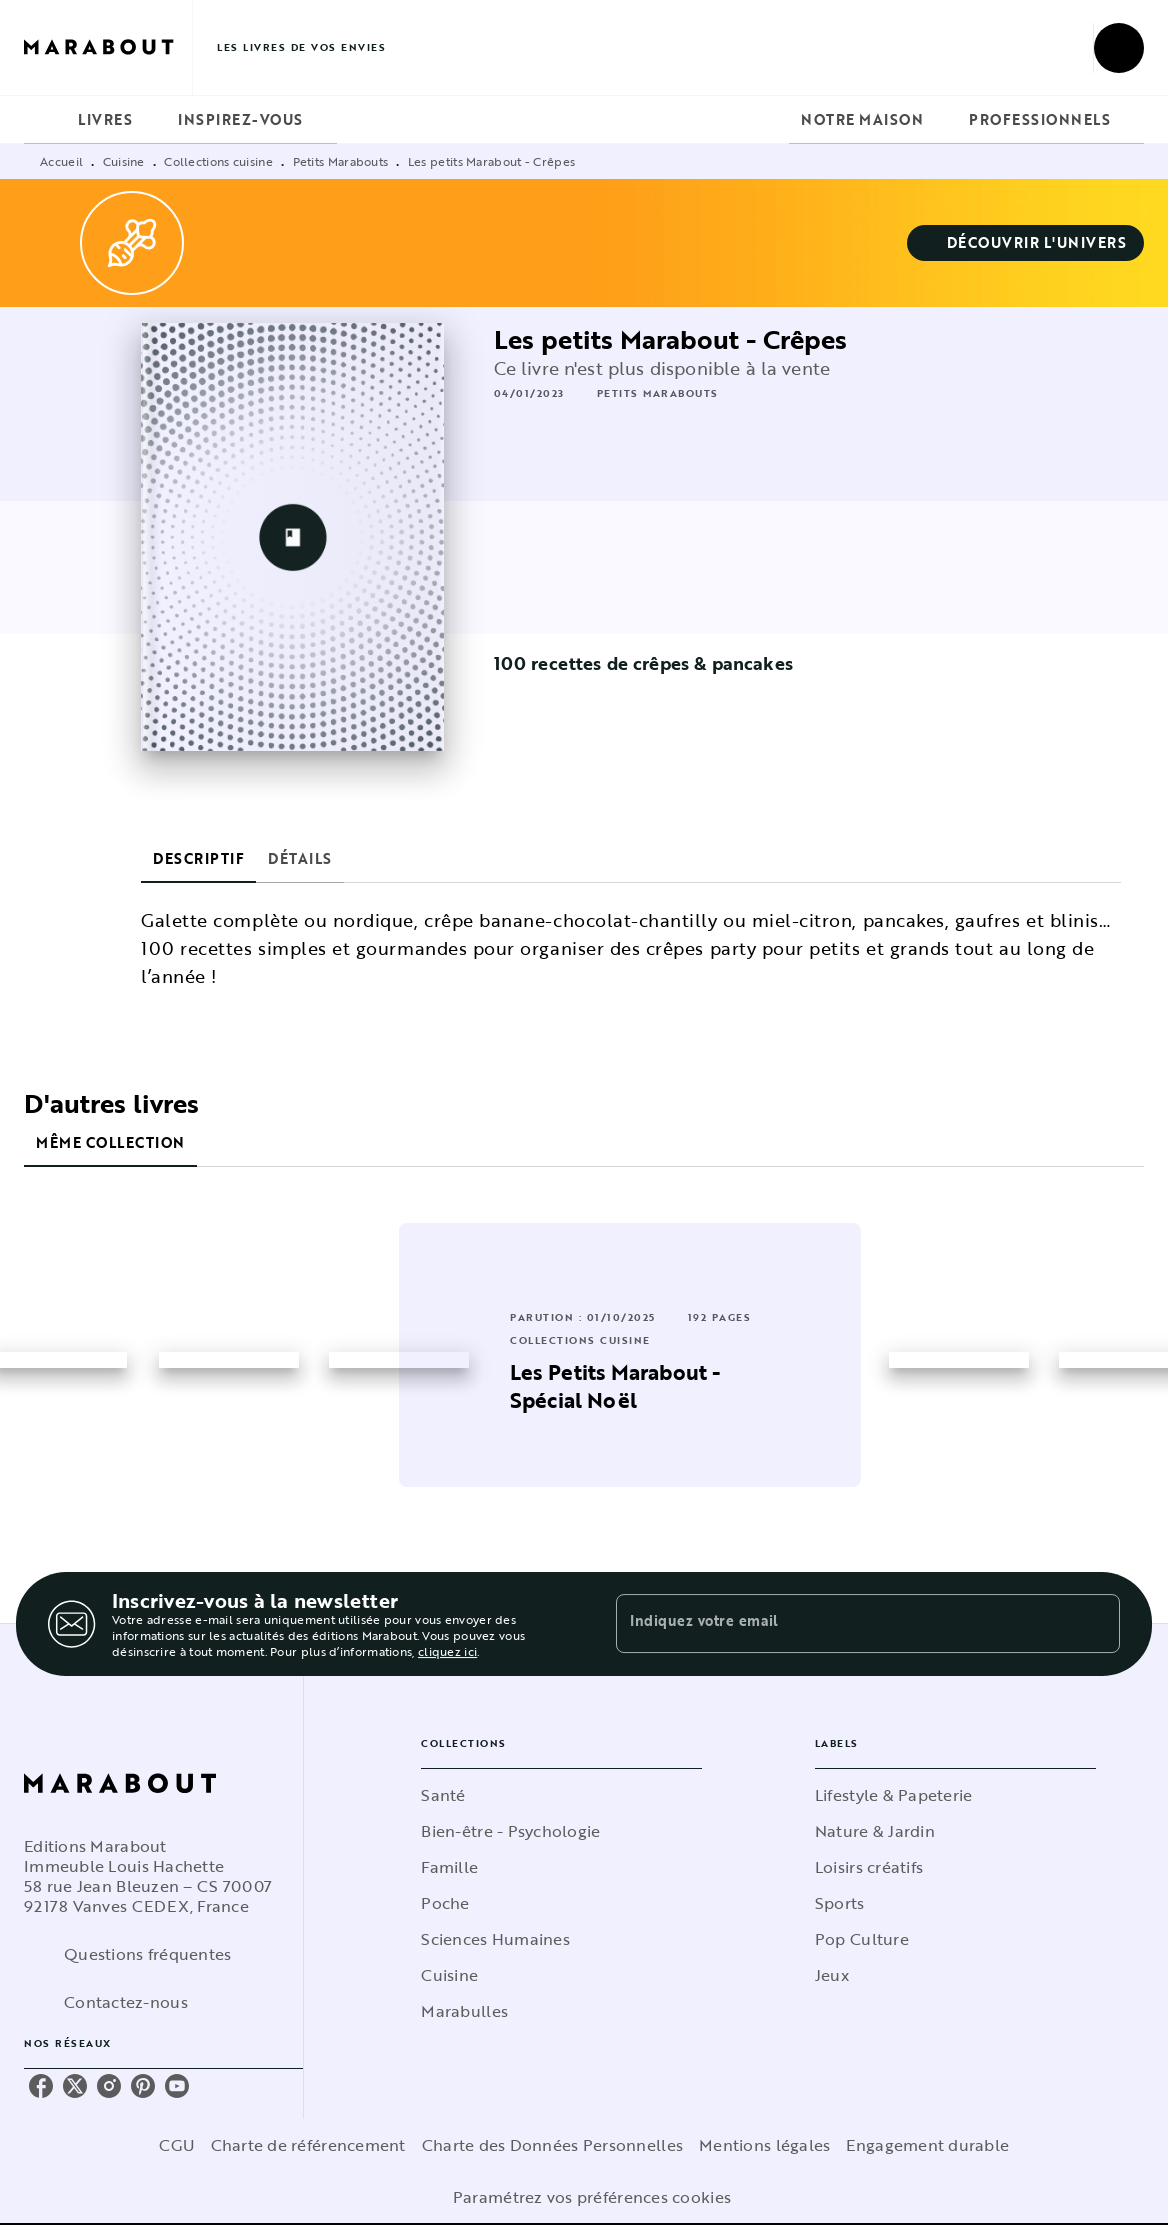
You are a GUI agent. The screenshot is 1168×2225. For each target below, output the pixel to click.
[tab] (45, 120)
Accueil (61, 161)
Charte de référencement (308, 2145)
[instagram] (109, 2086)
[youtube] (177, 2086)
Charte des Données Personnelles (552, 2145)
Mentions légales (764, 2145)
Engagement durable (927, 2145)
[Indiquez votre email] (843, 1624)
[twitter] (75, 2086)
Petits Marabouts (341, 161)
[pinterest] (143, 2086)
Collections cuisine (218, 161)
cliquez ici (447, 1651)
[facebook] (41, 2086)
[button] (1026, 243)
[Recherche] (1119, 48)
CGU (177, 2145)
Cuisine (124, 161)
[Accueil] (108, 47)
